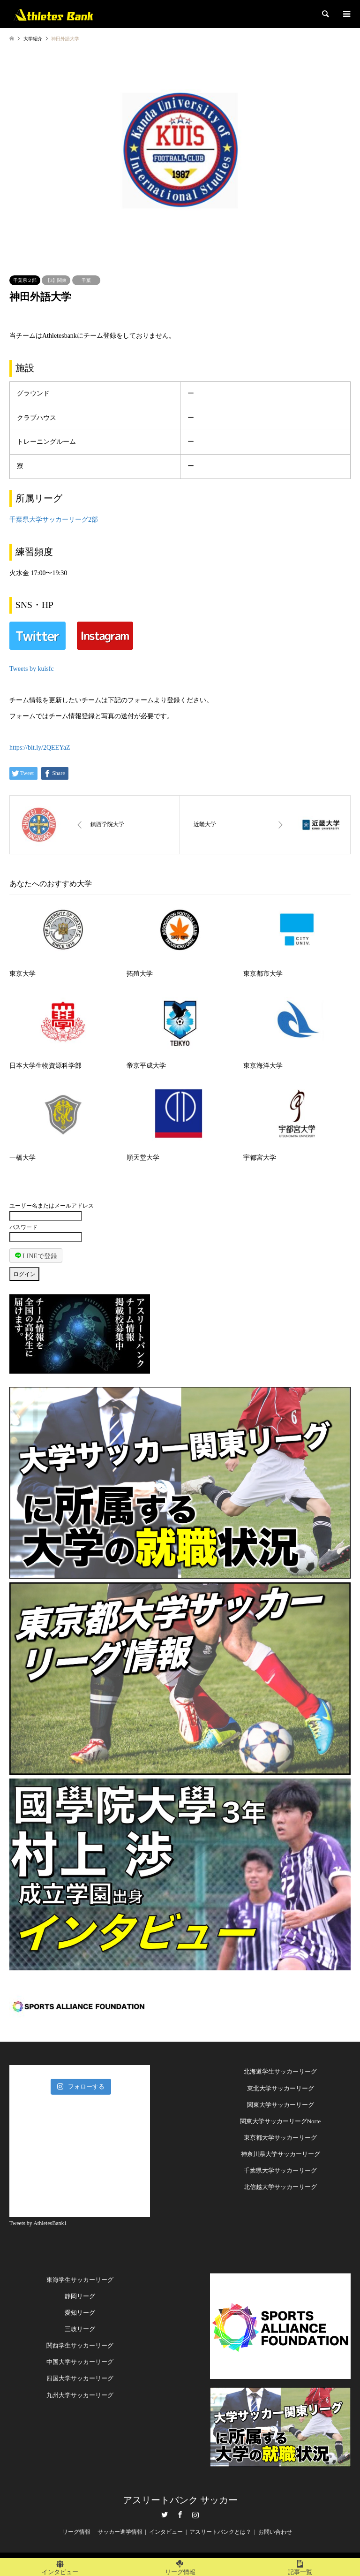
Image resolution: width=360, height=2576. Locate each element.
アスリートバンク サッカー (180, 2500)
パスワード (23, 1227)
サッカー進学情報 (120, 2532)
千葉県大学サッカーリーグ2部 (53, 519)
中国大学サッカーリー (76, 2361)
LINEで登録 (36, 1255)
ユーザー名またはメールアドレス (51, 1205)
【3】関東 (56, 280)
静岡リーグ (80, 2296)
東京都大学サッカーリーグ (280, 2137)
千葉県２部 (25, 280)
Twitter (164, 2514)
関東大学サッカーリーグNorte (280, 2121)
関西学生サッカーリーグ (79, 2345)
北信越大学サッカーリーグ (280, 2186)
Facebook (180, 2514)
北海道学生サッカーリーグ (280, 2071)
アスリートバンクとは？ (220, 2532)
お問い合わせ (275, 2532)
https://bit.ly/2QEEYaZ (39, 747)
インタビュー (166, 2532)
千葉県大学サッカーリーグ (280, 2170)
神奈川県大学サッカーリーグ (280, 2154)
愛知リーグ (80, 2312)
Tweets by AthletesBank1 (38, 2223)
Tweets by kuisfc (31, 668)
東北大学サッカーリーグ (280, 2088)
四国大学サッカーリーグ (79, 2378)
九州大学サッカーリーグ (79, 2395)
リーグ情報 (76, 2532)
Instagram (195, 2514)
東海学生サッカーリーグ (79, 2279)
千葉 (86, 280)
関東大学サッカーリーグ (280, 2104)
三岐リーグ (80, 2329)
